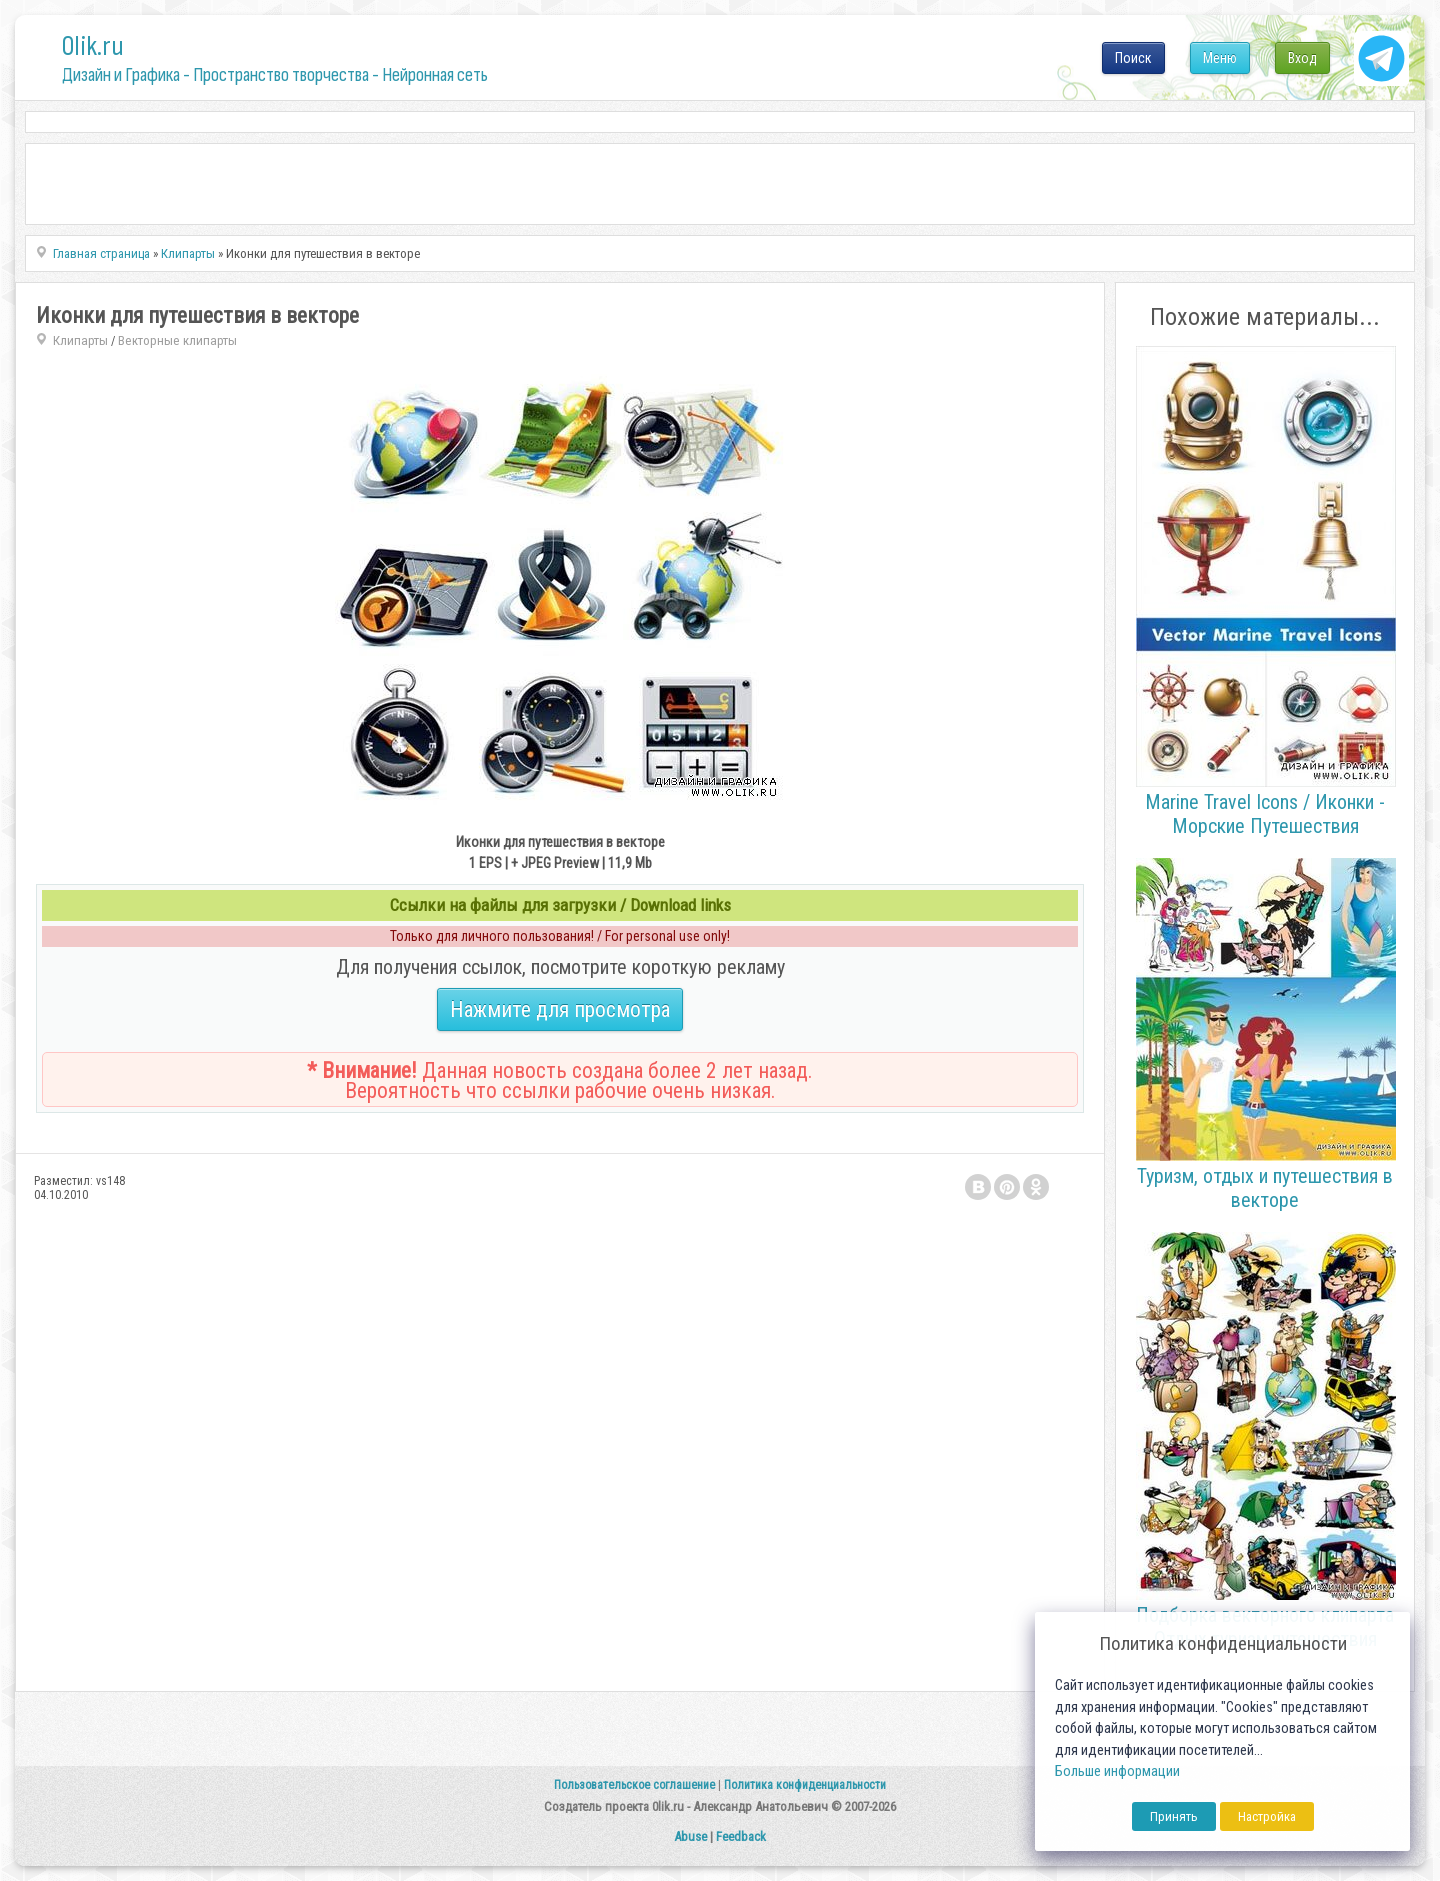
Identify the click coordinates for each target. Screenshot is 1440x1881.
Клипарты (80, 340)
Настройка (1267, 1816)
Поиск (1133, 58)
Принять (1174, 1816)
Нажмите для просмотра (560, 1009)
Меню (1220, 58)
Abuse (690, 1836)
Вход (1302, 58)
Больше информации (1117, 1771)
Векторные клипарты (177, 340)
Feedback (741, 1836)
